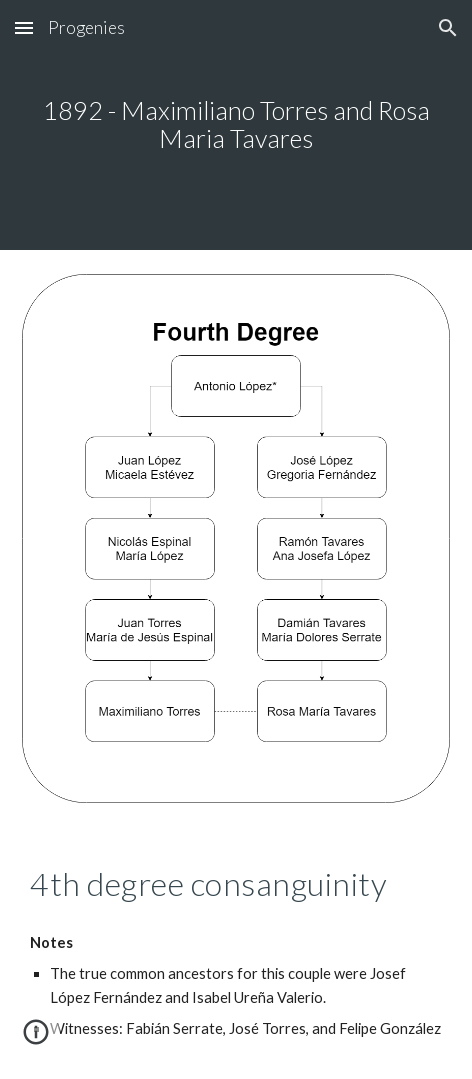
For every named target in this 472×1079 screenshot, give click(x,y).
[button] (24, 27)
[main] (235, 125)
